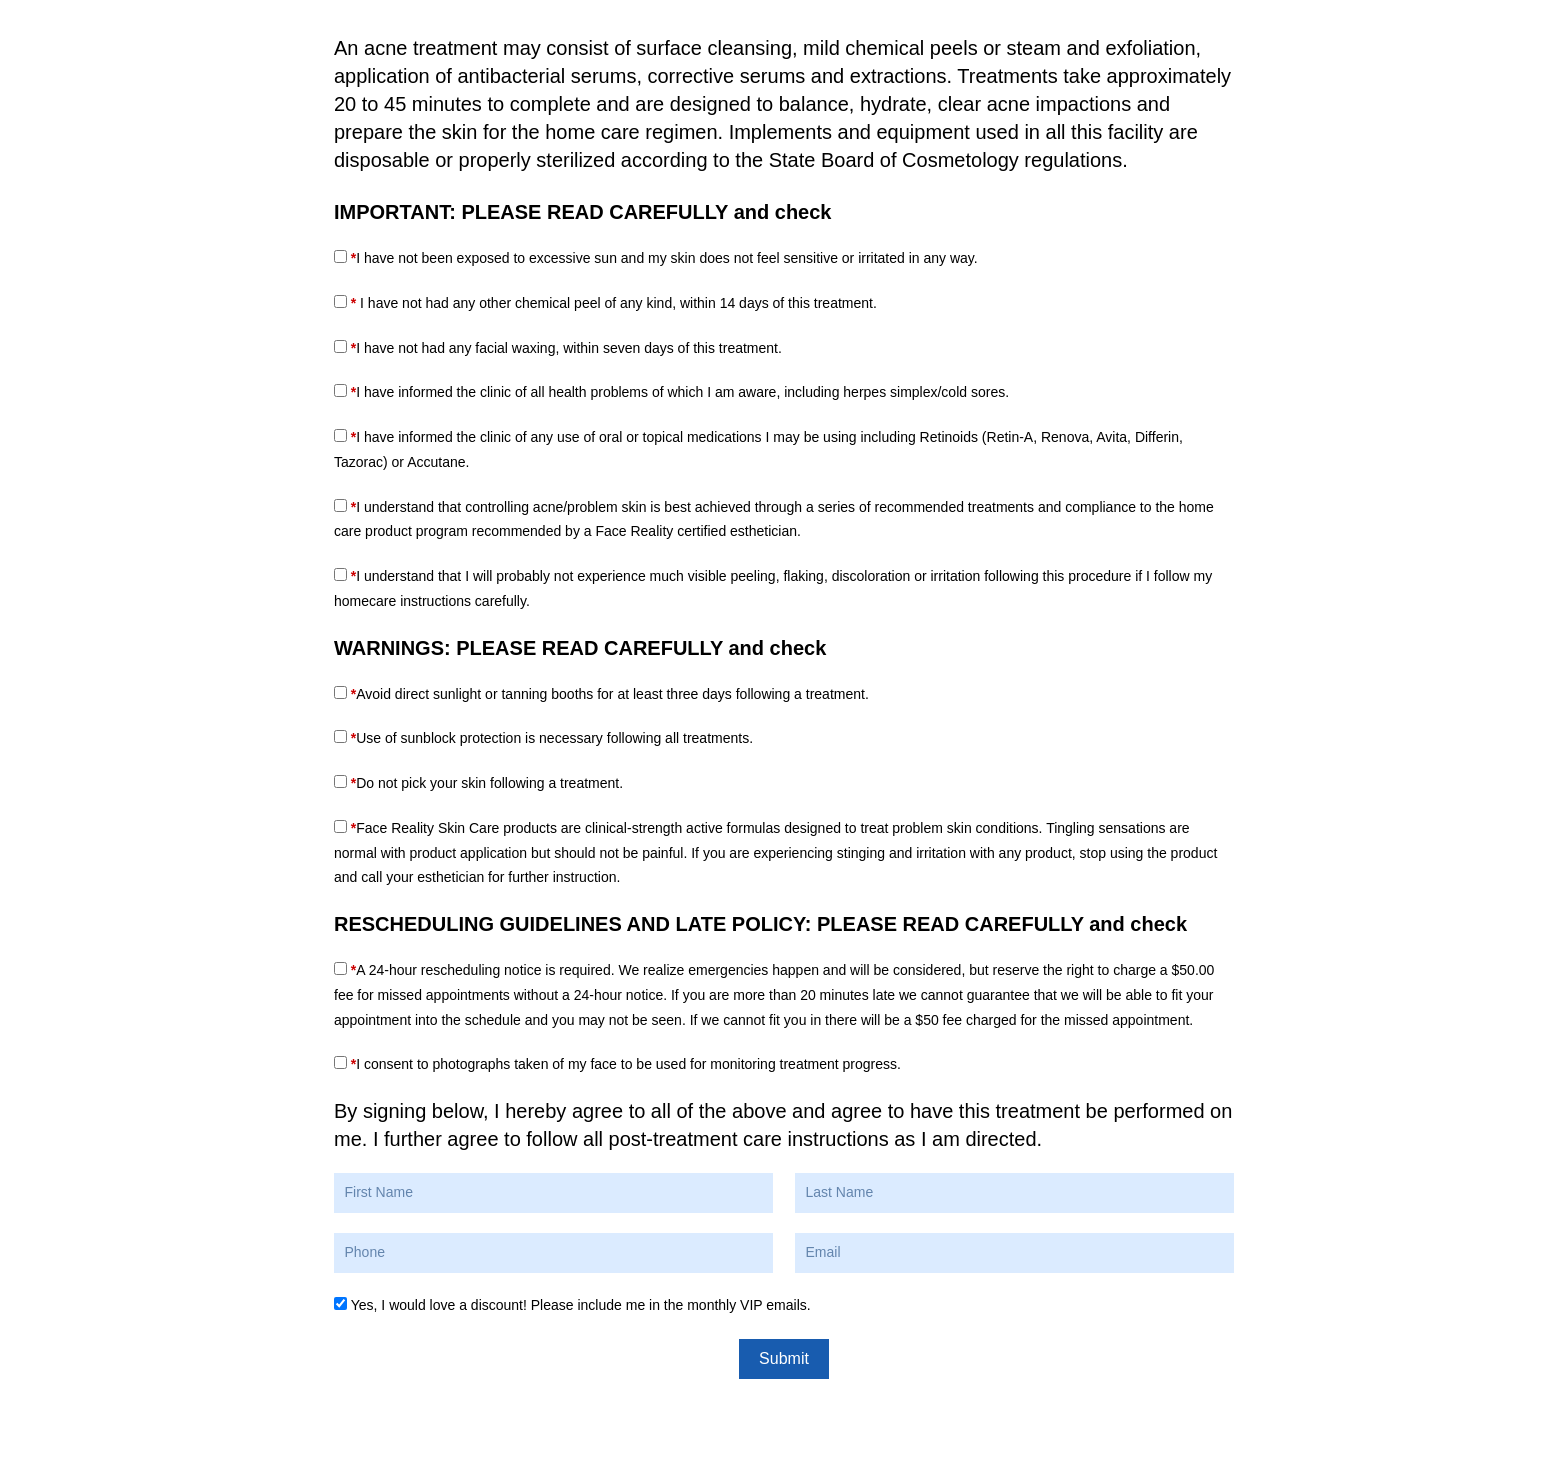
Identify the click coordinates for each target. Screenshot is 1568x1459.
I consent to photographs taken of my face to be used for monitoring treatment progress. (626, 1064)
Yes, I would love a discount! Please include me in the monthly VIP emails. (581, 1305)
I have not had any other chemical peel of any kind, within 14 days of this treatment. (614, 303)
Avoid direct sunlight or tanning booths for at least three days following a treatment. (610, 694)
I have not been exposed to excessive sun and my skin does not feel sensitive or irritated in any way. (664, 258)
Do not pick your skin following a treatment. (487, 783)
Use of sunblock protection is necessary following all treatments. (552, 738)
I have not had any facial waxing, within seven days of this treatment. (566, 348)
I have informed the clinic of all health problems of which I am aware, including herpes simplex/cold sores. (680, 392)
